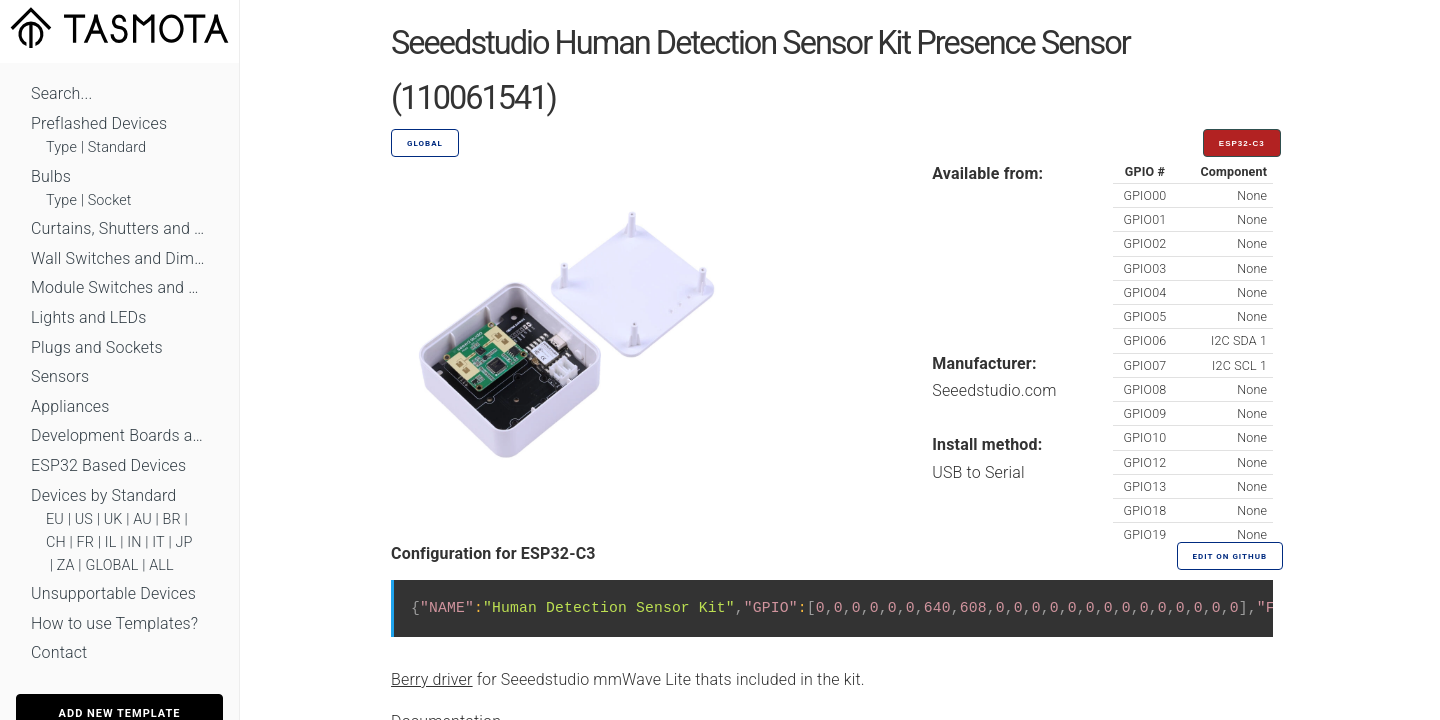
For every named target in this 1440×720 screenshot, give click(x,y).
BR (172, 519)
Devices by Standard (103, 495)
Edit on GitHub (1230, 556)
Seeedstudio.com (994, 390)
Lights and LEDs (89, 317)
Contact (59, 652)
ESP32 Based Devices (108, 465)
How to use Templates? (114, 623)
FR (86, 542)
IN (134, 542)
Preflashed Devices (99, 123)
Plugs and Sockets (97, 347)
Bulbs (51, 176)
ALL (161, 565)
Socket (110, 200)
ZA (66, 565)
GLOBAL (111, 565)
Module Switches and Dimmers (119, 287)
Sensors (60, 376)
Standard (117, 147)
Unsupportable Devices (113, 593)
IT (158, 542)
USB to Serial (978, 472)
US (84, 519)
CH (56, 542)
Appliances (70, 406)
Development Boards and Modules (119, 435)
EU (55, 519)
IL (111, 542)
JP (184, 542)
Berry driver (432, 679)
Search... (61, 93)
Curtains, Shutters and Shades (119, 228)
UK (113, 519)
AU (142, 519)
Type (61, 147)
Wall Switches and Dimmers (119, 258)
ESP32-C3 (1242, 143)
